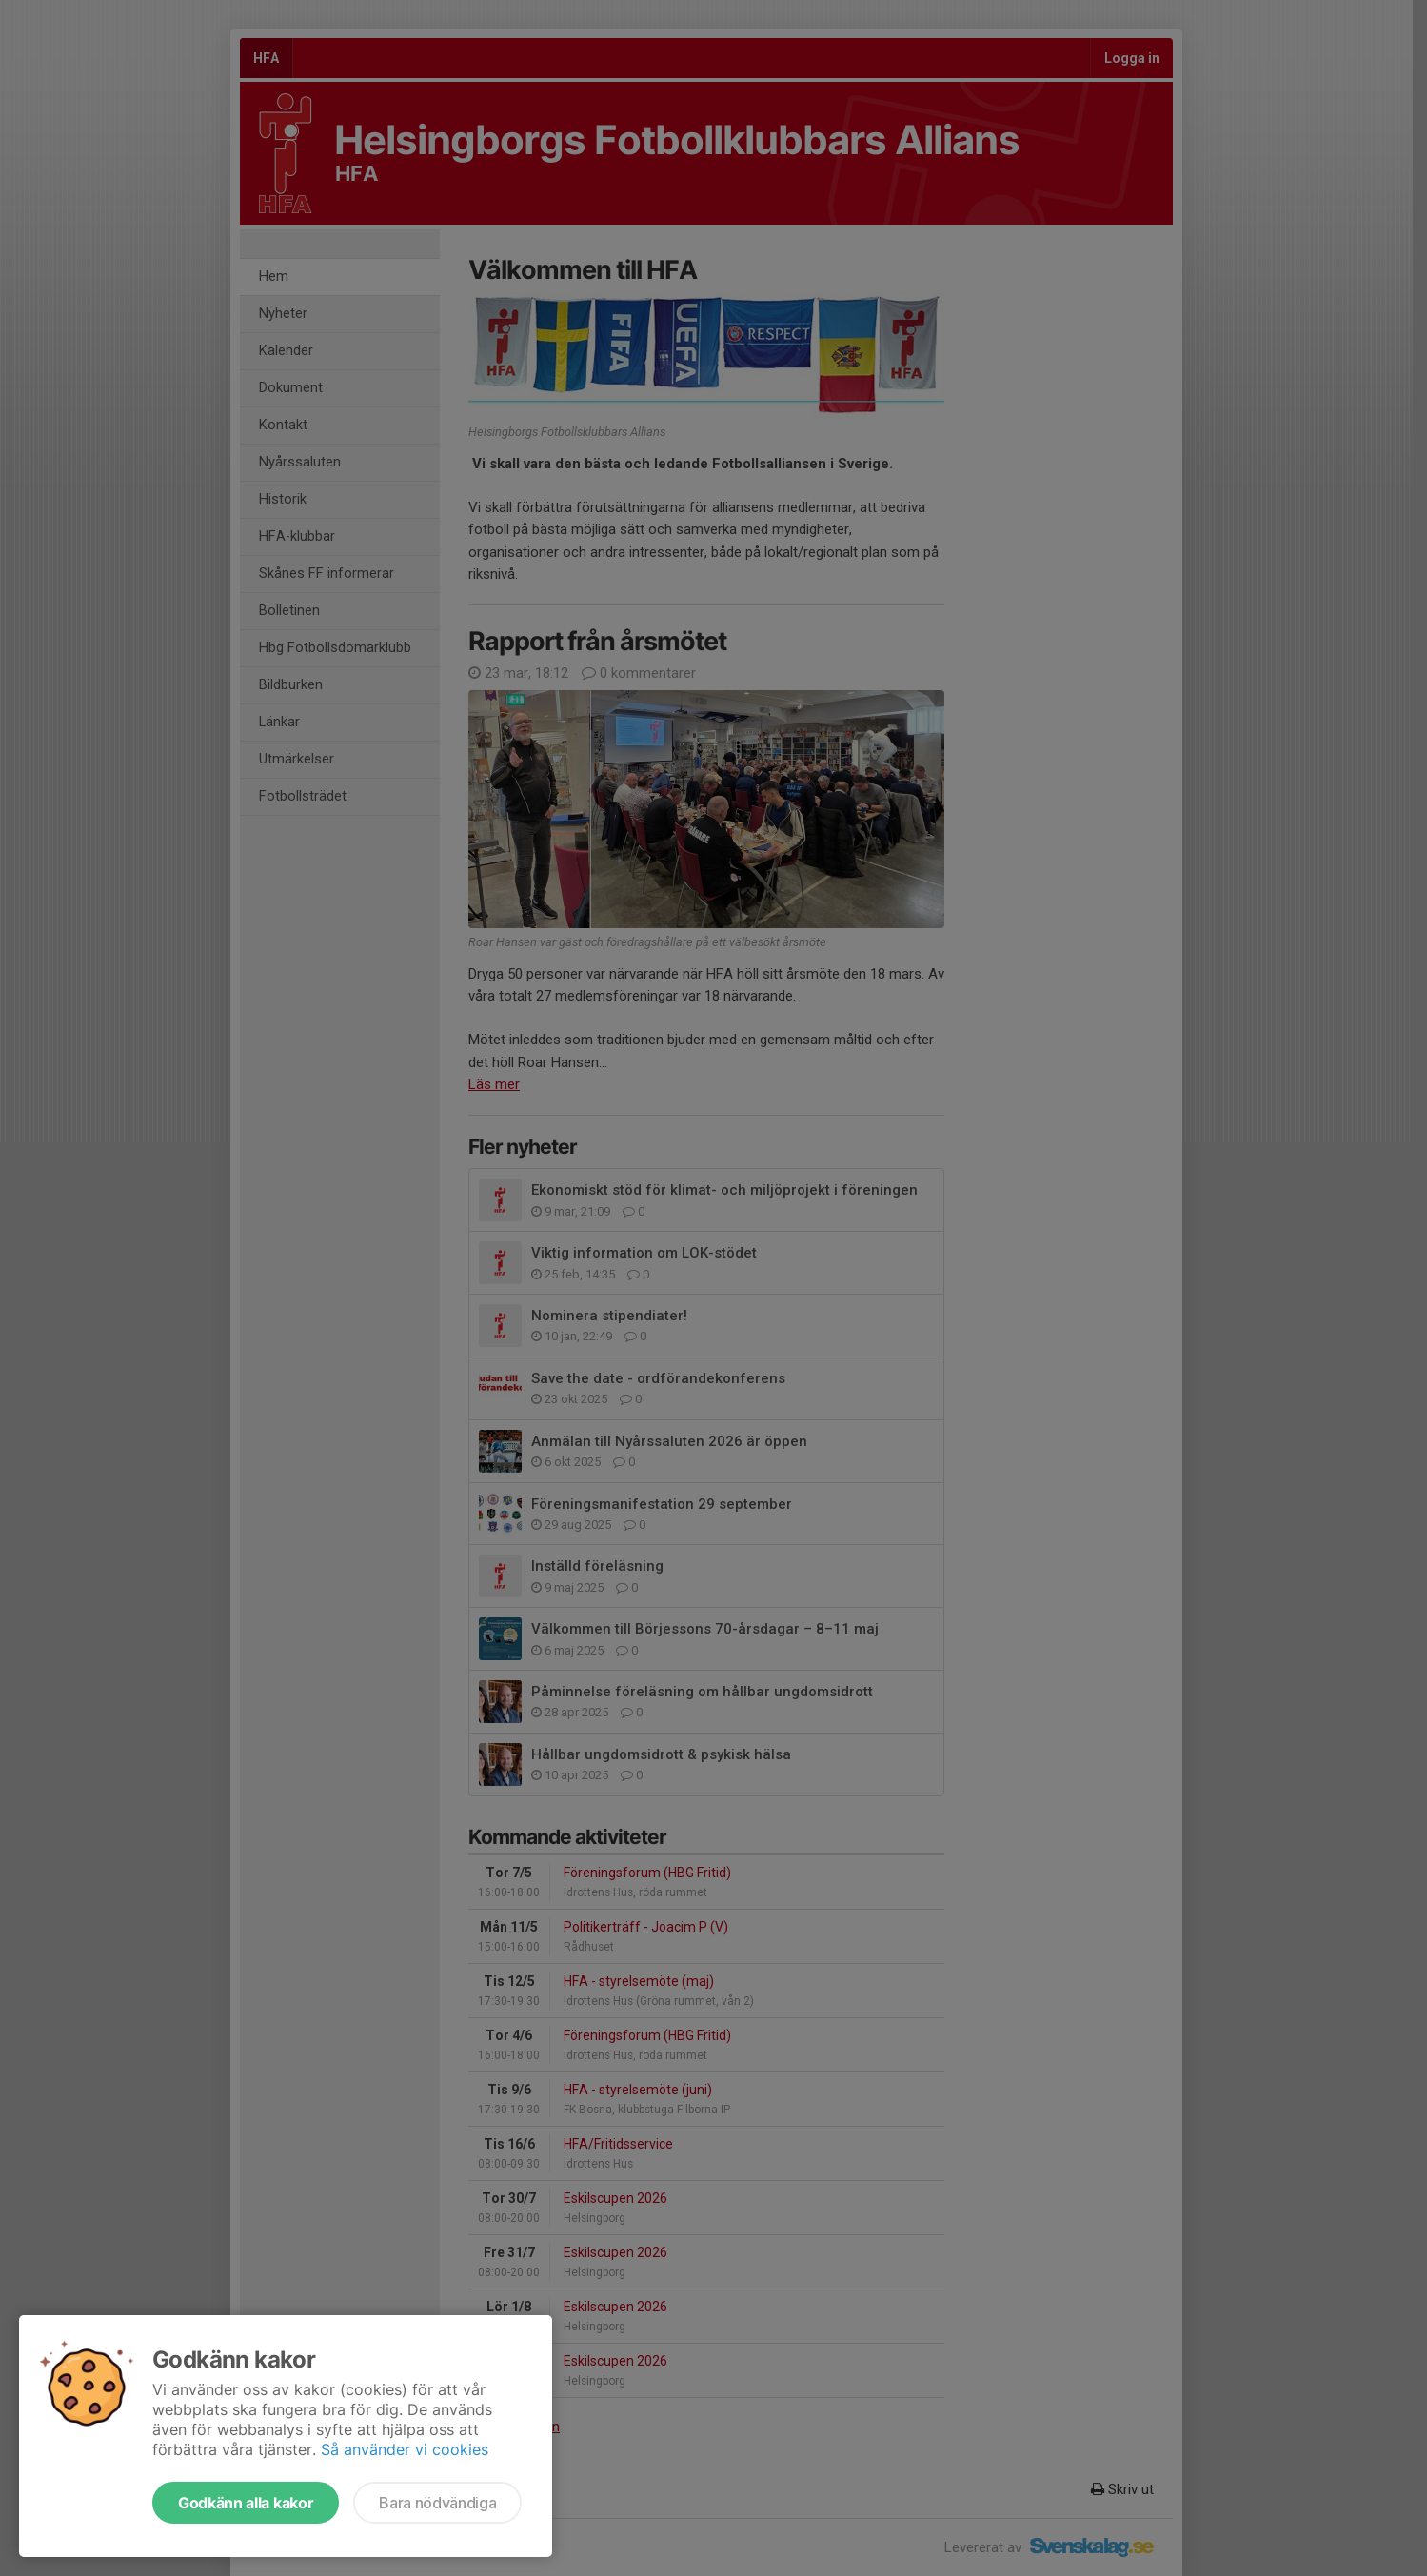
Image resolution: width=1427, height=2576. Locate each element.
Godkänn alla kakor (245, 2502)
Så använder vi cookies (404, 2449)
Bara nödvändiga (437, 2502)
